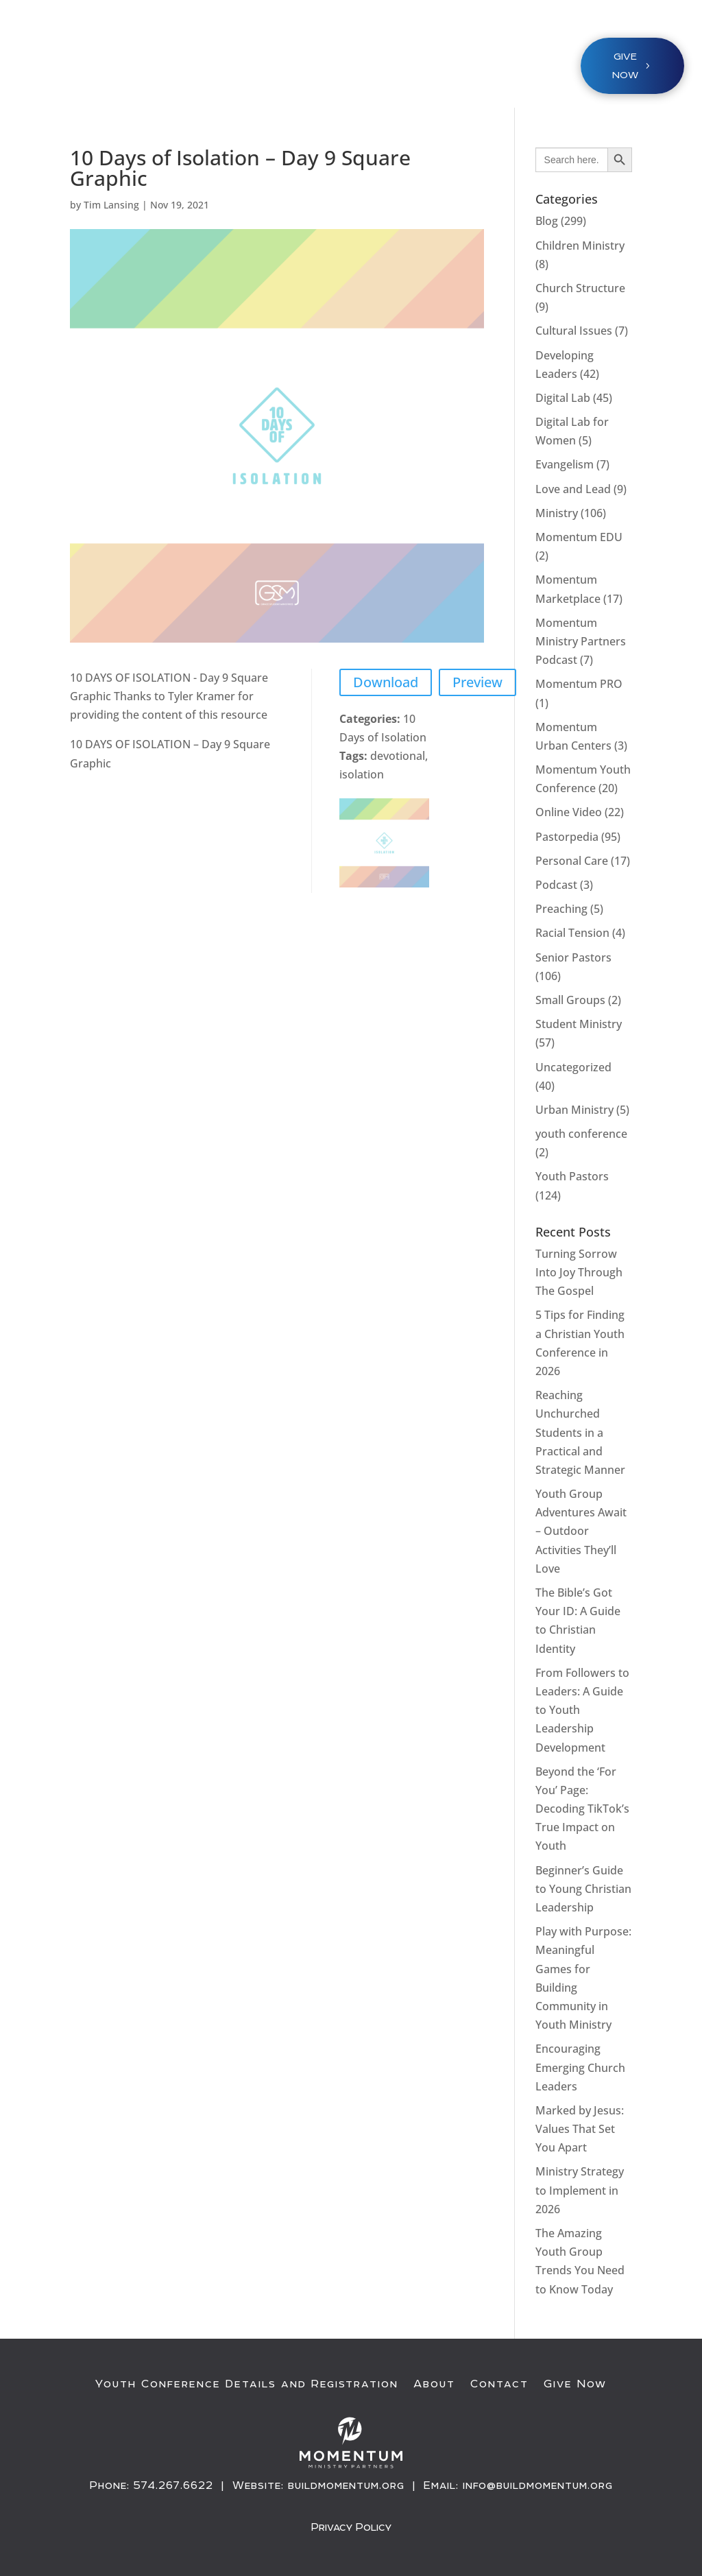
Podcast (556, 884)
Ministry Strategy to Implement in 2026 (579, 2190)
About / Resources (455, 59)
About (434, 2383)
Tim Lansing (111, 204)
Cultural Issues (573, 330)
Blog (546, 220)
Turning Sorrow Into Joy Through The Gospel (578, 1272)
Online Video (568, 812)
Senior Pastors (573, 957)
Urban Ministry (574, 1109)
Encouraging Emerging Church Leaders (580, 2067)
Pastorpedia (566, 836)
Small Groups (570, 999)
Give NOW (625, 65)
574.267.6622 (173, 2485)
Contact (499, 2383)
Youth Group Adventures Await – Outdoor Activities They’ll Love (581, 1531)
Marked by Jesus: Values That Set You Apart (579, 2129)
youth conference (581, 1133)
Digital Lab (562, 397)
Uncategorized (573, 1067)
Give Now (575, 2383)
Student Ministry (578, 1023)
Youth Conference (232, 59)
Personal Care (571, 860)
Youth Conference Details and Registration (246, 2383)
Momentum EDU (578, 537)
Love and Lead (573, 489)
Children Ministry (580, 245)
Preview (477, 682)
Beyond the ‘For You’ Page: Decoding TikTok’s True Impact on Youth (582, 1809)
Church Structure (580, 288)
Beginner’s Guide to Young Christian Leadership (583, 1889)
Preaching (561, 908)
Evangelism (564, 464)
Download (385, 682)
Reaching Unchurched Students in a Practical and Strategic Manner (580, 1432)
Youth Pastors (572, 1176)
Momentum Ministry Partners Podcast (580, 641)
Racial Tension (572, 932)
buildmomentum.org (346, 2485)
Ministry (556, 513)
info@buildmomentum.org (538, 2485)
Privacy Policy (351, 2527)
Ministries (336, 59)
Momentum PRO (578, 683)
